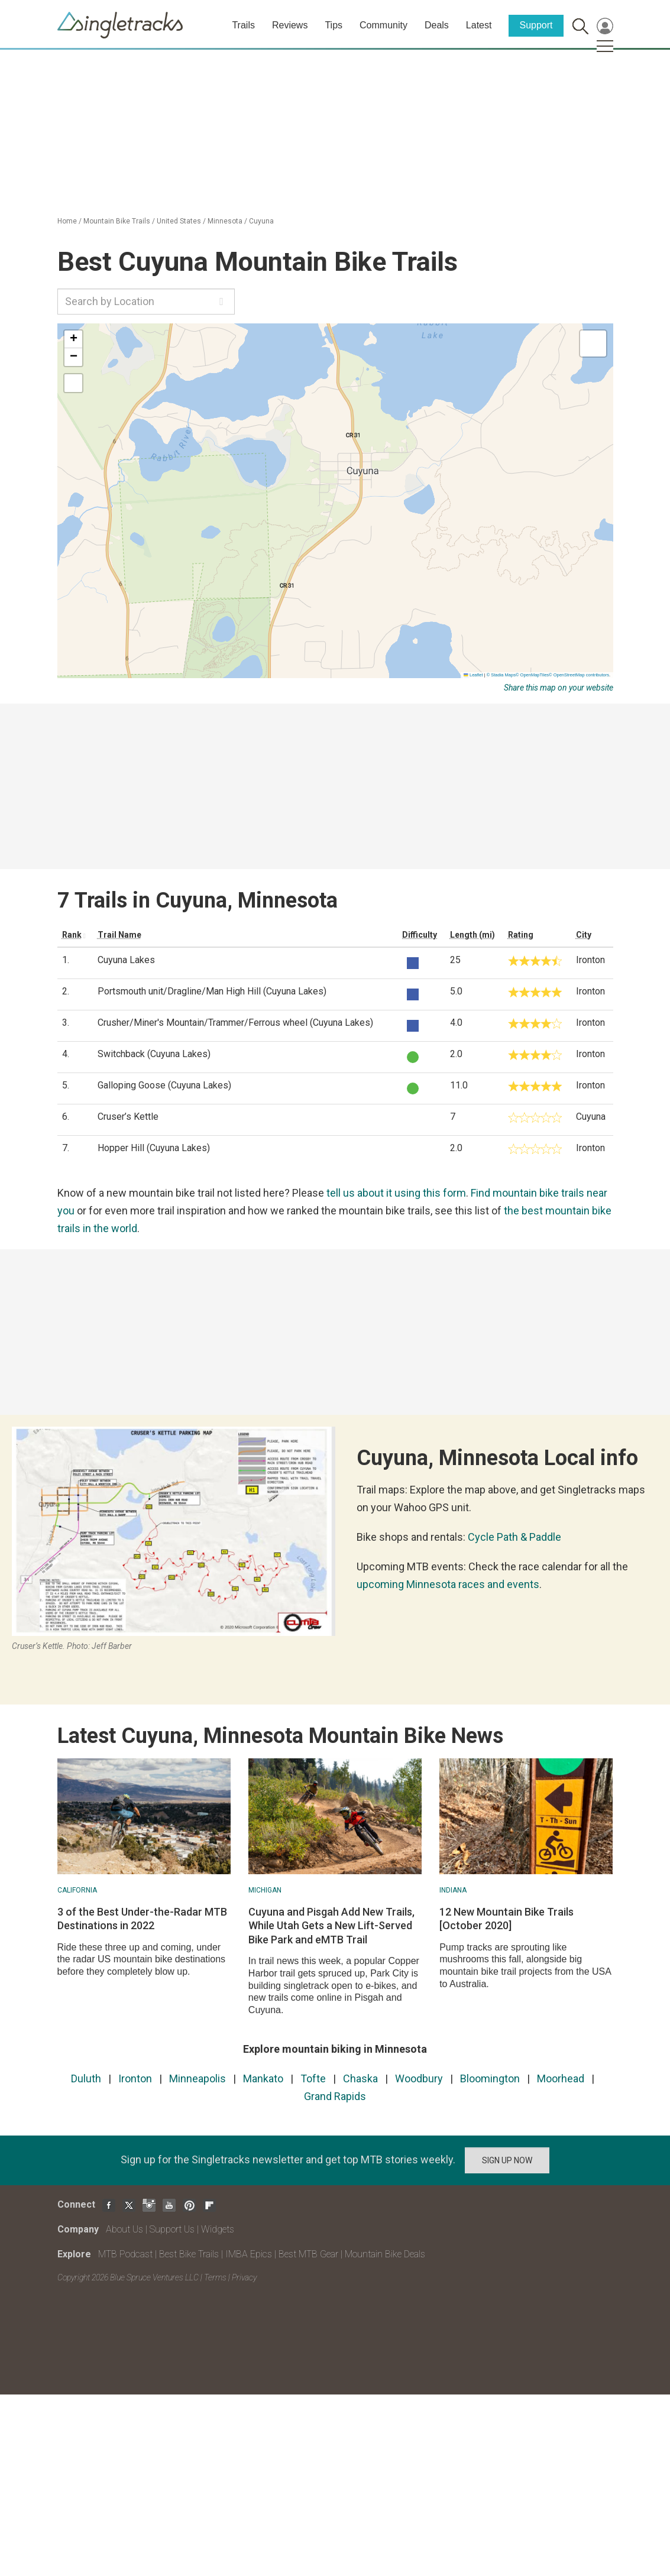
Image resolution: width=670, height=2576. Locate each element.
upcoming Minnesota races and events (448, 1584)
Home (67, 221)
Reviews (290, 25)
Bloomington (490, 2078)
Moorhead (560, 2078)
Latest (479, 25)
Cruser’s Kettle (128, 1116)
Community (383, 25)
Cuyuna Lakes (126, 959)
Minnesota (225, 221)
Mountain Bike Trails (116, 221)
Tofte (313, 2078)
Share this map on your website (558, 687)
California (77, 1890)
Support (535, 25)
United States (179, 221)
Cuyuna (261, 221)
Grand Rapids (335, 2096)
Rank (72, 934)
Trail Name (119, 934)
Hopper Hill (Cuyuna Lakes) (154, 1147)
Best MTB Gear (308, 2254)
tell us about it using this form (396, 1193)
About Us (124, 2229)
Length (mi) (472, 934)
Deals (437, 25)
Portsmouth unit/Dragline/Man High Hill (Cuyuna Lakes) (212, 991)
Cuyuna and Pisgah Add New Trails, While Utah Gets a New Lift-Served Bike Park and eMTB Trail (331, 1926)
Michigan (264, 1890)
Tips (333, 25)
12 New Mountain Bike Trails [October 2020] (506, 1919)
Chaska (360, 2078)
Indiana (453, 1890)
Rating (520, 934)
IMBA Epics (248, 2254)
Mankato (263, 2078)
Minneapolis (197, 2078)
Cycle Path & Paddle (514, 1537)
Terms (215, 2277)
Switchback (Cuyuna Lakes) (154, 1053)
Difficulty (419, 934)
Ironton (135, 2078)
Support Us (172, 2229)
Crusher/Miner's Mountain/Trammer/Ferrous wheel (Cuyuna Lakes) (235, 1022)
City (583, 934)
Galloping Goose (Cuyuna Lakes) (164, 1085)
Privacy (244, 2277)
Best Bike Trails (189, 2254)
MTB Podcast (125, 2254)
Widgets (217, 2229)
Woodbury (419, 2078)
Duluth (86, 2078)
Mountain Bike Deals (385, 2254)
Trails (243, 25)
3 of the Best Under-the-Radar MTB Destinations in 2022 (142, 1919)
